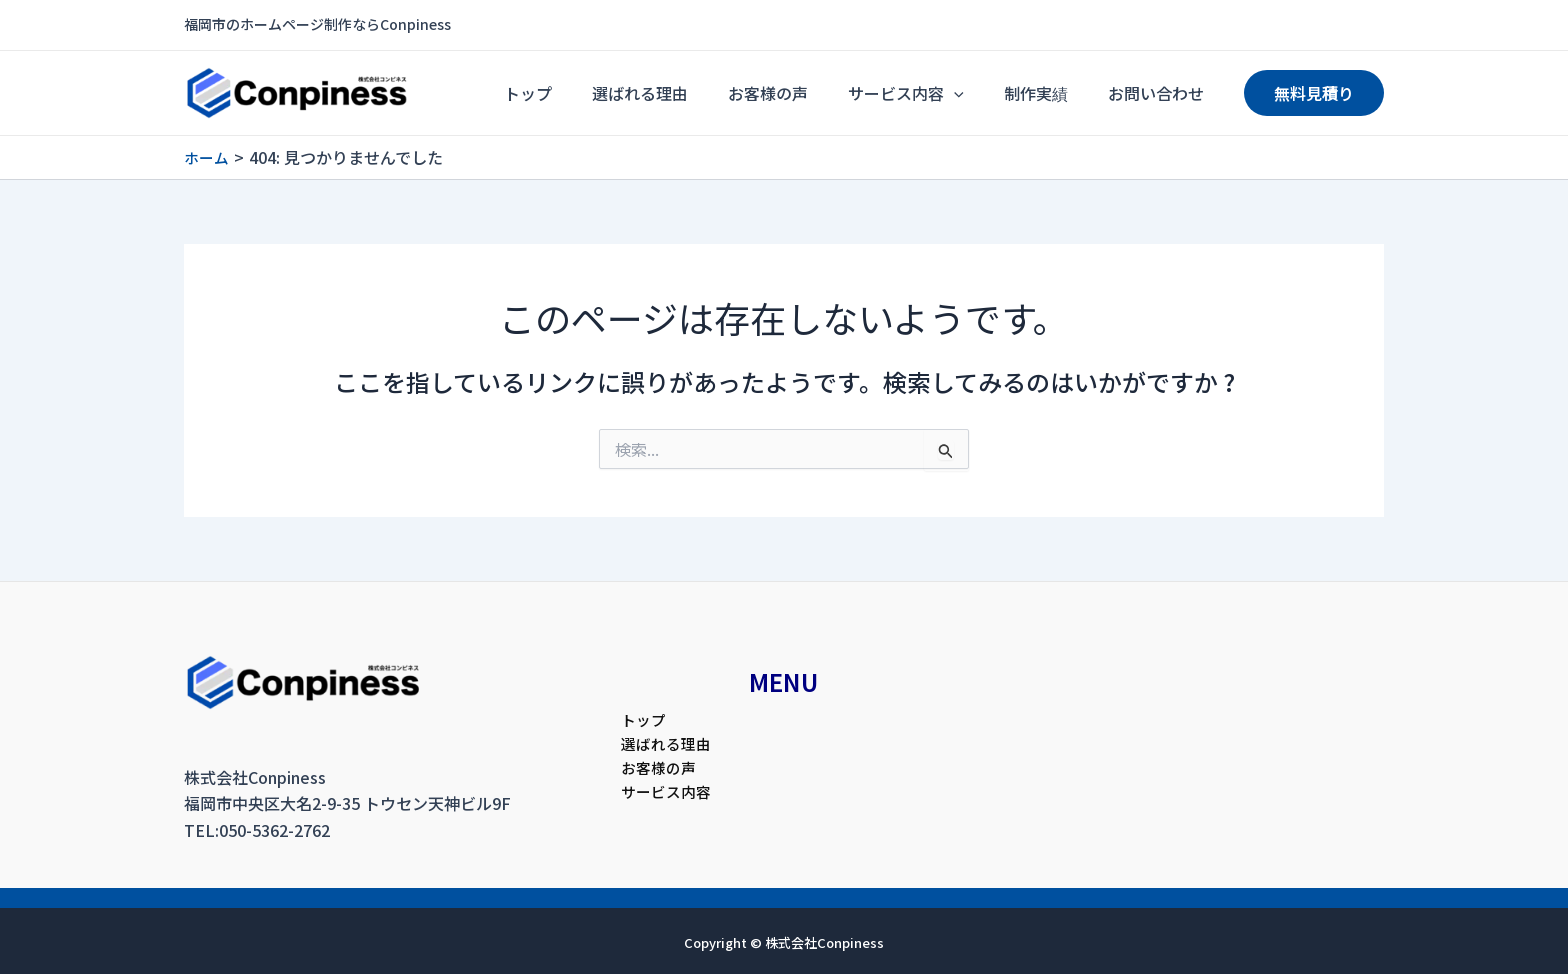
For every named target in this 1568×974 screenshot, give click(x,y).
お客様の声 (838, 93)
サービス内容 (956, 93)
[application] (1004, 93)
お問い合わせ (1166, 93)
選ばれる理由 (730, 93)
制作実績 (1066, 93)
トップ (638, 93)
